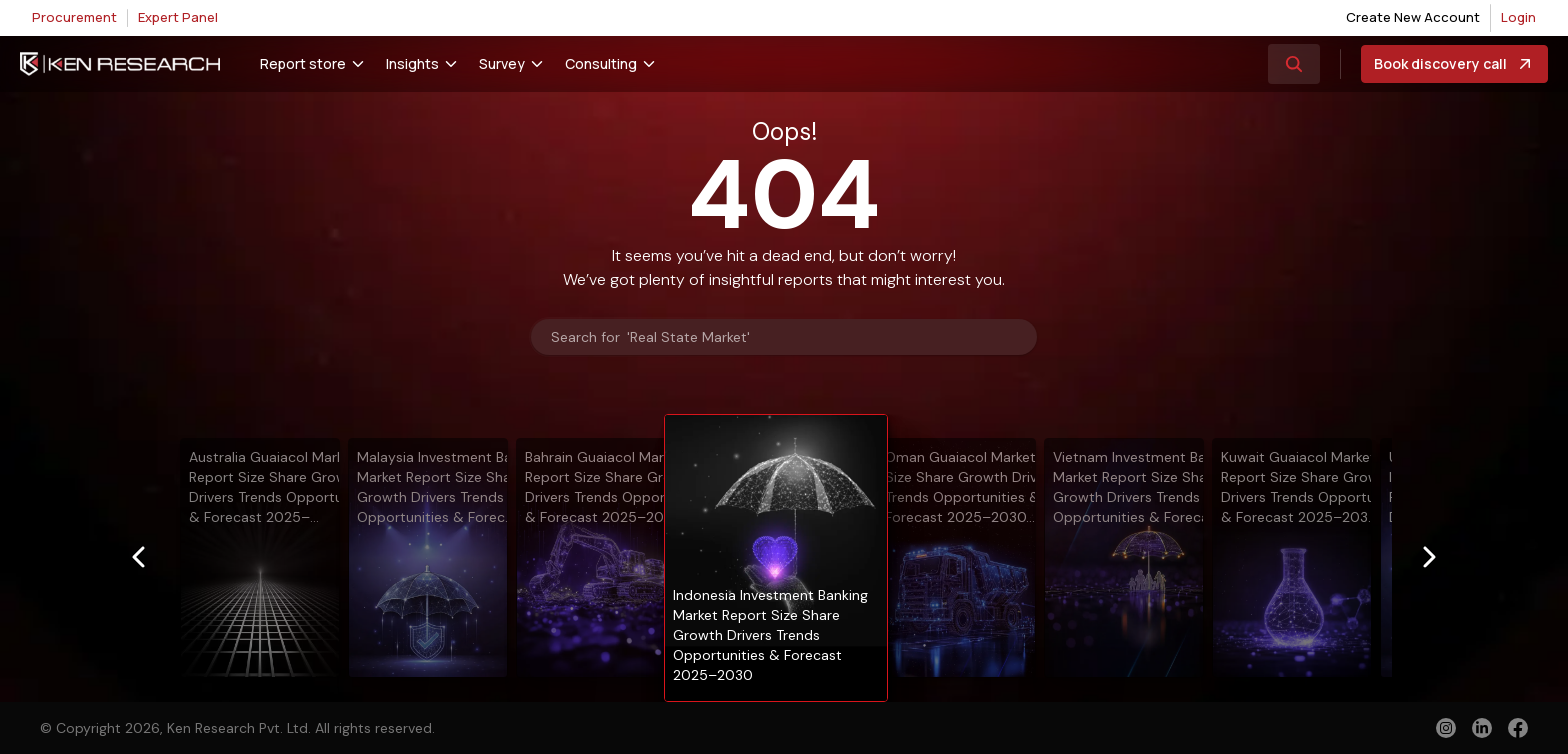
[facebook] (1518, 730)
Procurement (74, 17)
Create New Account (1413, 17)
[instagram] (1446, 728)
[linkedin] (1482, 728)
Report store (303, 63)
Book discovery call (1454, 64)
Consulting (601, 63)
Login (1518, 17)
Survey (502, 63)
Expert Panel (178, 17)
